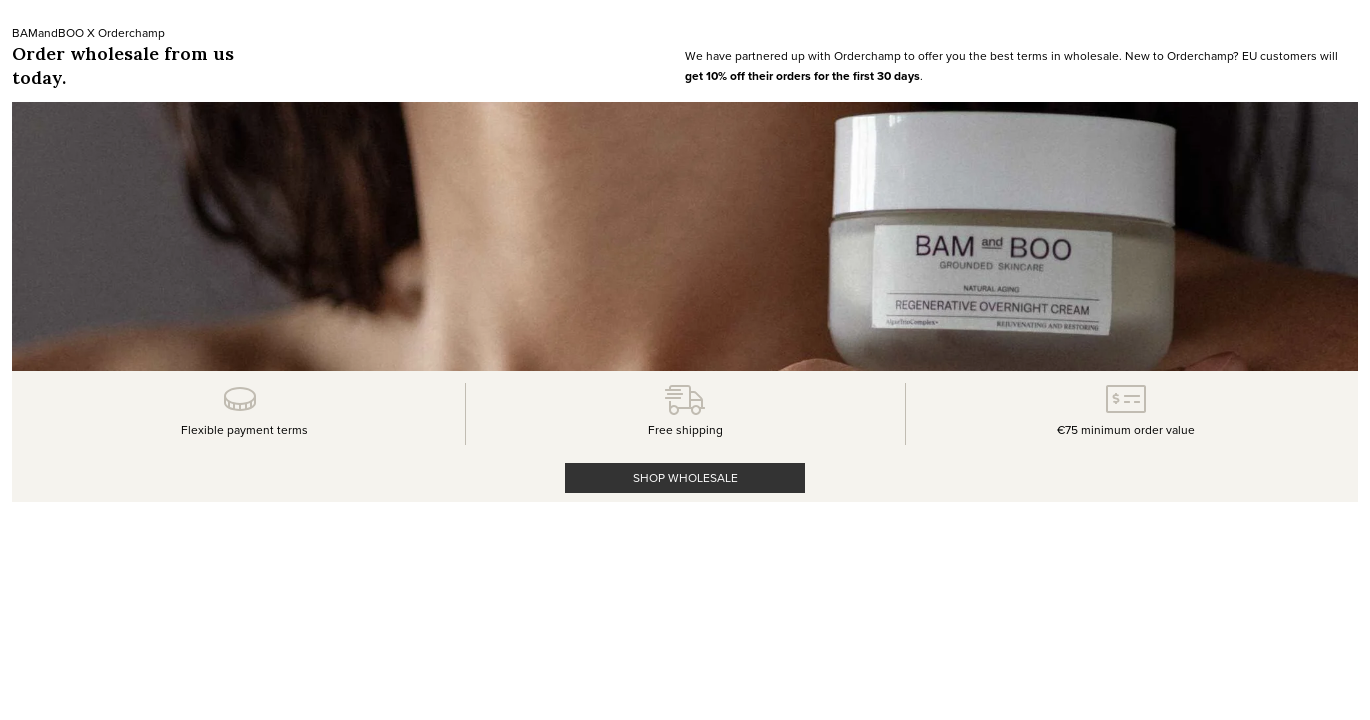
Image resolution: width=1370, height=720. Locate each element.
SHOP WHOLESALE (685, 477)
